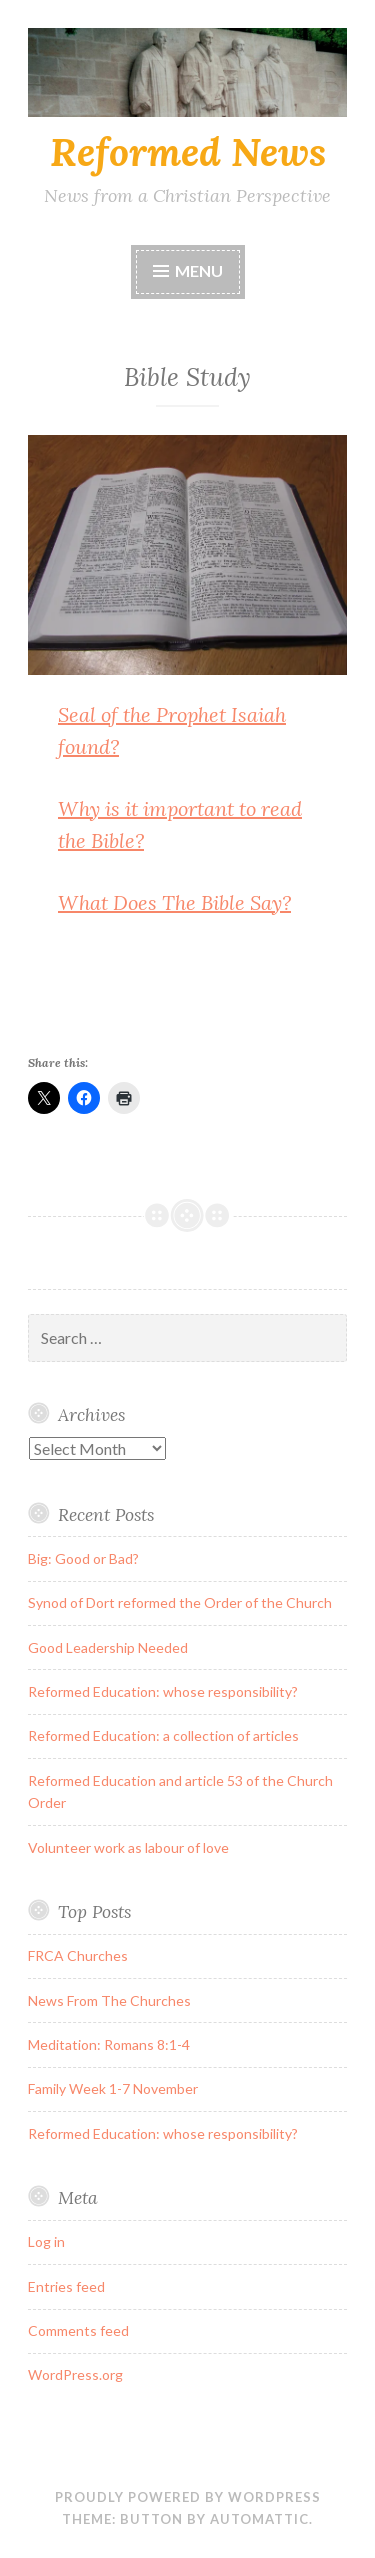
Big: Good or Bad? (83, 1558)
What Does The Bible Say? (174, 902)
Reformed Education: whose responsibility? (163, 1691)
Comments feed (78, 2330)
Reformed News (188, 152)
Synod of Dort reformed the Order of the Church (180, 1602)
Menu (199, 270)
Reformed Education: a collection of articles (163, 1735)
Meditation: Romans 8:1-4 (109, 2044)
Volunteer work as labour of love (128, 1847)
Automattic (259, 2519)
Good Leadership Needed (108, 1647)
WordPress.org (75, 2374)
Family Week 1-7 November (113, 2088)
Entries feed (66, 2286)
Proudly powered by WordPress (188, 2497)
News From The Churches (109, 2000)
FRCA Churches (78, 1955)
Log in (46, 2241)
